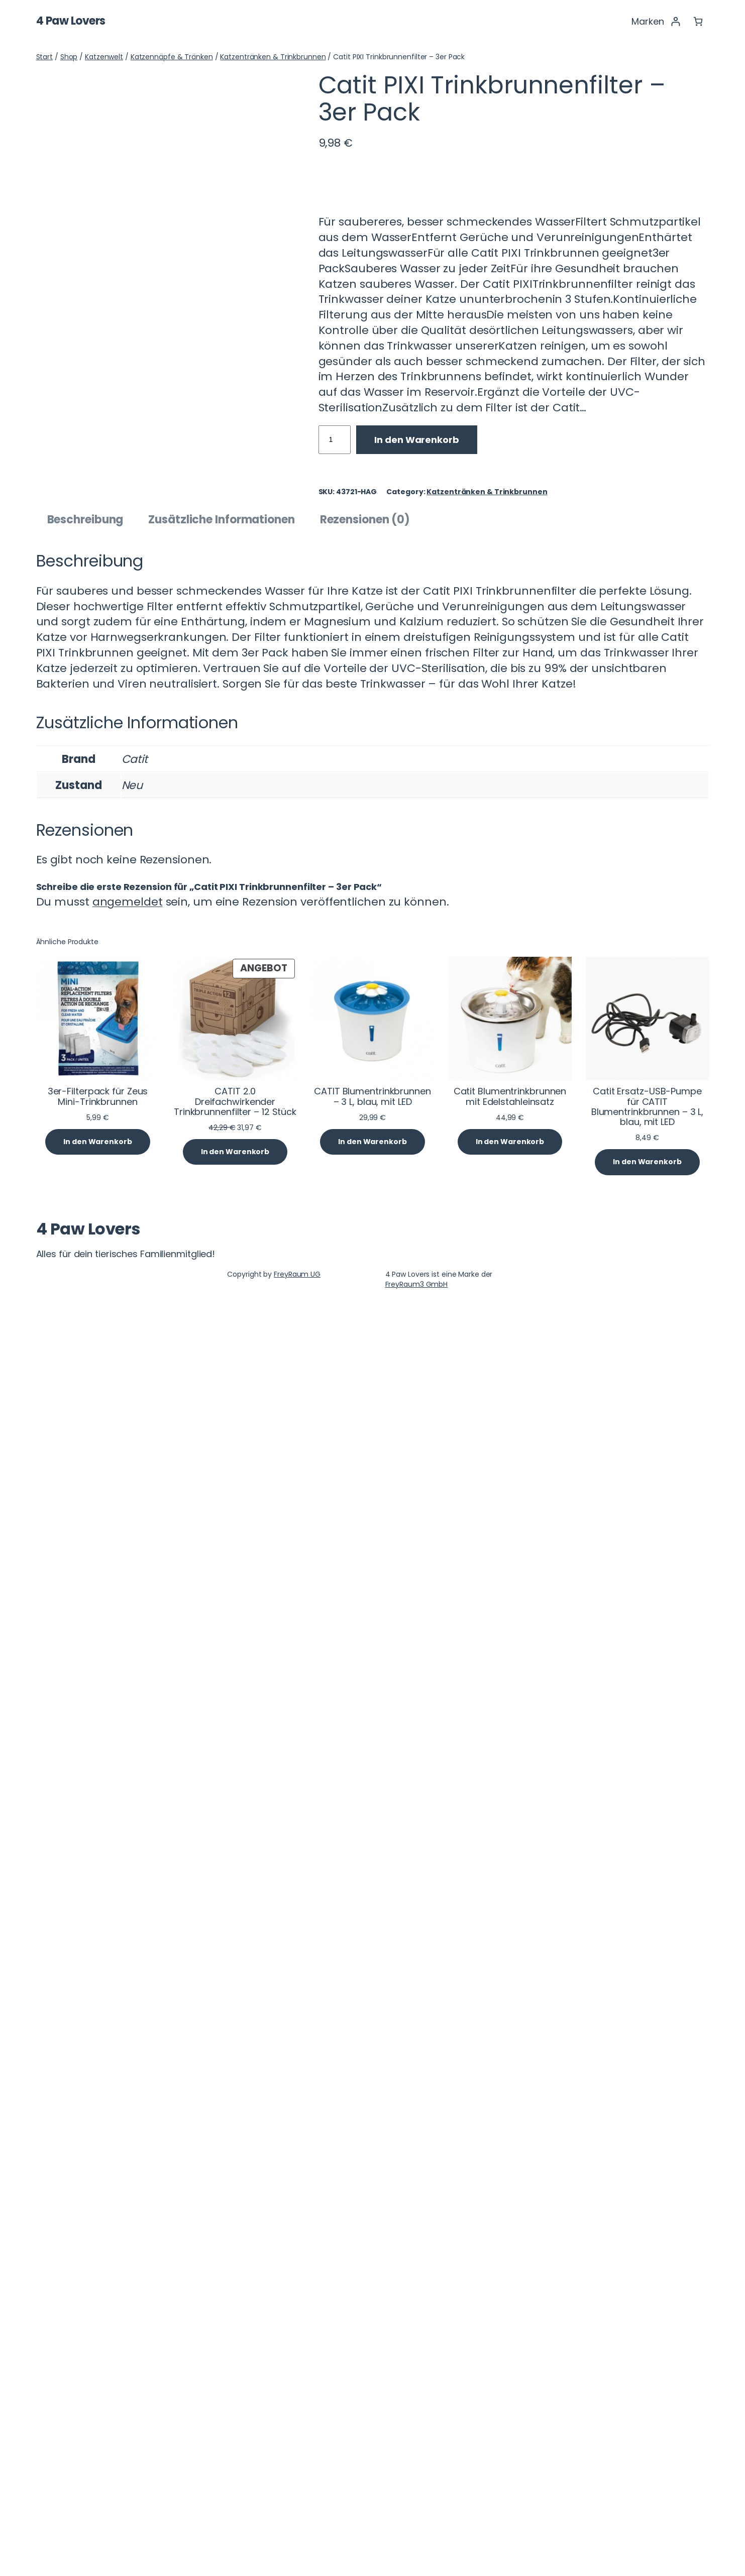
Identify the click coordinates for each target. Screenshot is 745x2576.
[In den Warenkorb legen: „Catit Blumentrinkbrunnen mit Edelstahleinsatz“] (510, 2403)
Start (44, 57)
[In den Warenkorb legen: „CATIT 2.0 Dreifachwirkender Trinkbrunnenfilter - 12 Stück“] (235, 2414)
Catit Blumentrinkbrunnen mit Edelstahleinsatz (510, 2358)
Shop (69, 57)
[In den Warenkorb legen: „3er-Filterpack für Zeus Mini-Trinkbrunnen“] (97, 2403)
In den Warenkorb (416, 439)
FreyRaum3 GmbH (416, 2546)
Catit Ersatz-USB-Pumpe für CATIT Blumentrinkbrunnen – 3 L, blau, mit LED (647, 2368)
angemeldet (127, 2163)
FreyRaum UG (297, 2536)
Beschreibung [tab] (85, 1781)
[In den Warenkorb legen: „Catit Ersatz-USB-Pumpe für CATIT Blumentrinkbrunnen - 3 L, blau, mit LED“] (647, 2424)
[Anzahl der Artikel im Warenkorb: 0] (698, 21)
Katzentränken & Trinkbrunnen (273, 57)
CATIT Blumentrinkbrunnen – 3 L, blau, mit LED (372, 2358)
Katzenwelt (104, 57)
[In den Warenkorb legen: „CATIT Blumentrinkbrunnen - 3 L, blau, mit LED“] (372, 2403)
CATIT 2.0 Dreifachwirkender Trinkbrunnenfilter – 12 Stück (235, 2363)
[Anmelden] (675, 21)
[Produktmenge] (334, 439)
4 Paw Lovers (70, 21)
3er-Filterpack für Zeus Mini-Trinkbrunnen (98, 2358)
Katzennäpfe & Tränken (172, 57)
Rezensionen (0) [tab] (365, 1781)
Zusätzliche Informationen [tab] (221, 1781)
